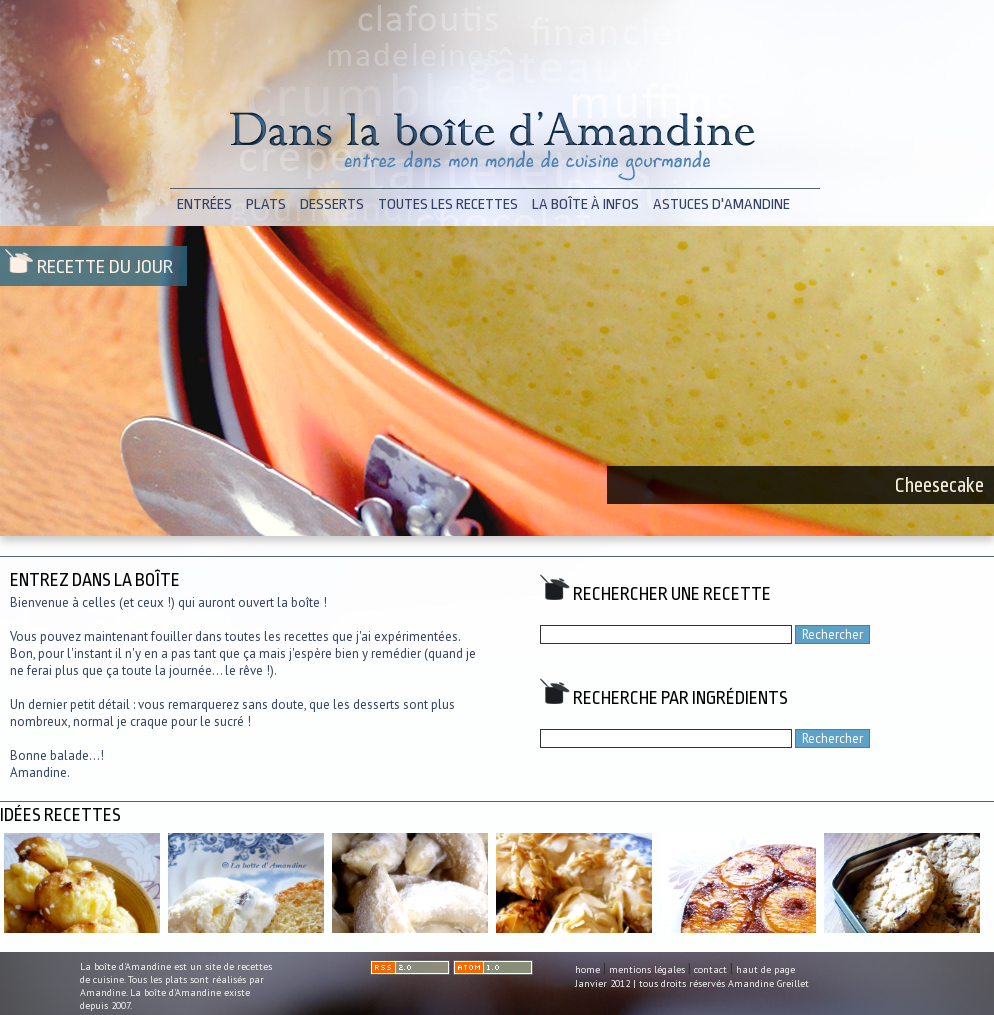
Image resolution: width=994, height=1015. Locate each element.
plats (266, 204)
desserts (332, 204)
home (587, 969)
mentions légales (647, 969)
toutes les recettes (448, 204)
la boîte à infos (585, 204)
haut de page (765, 969)
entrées (204, 204)
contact (710, 969)
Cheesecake (939, 485)
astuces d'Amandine (721, 204)
